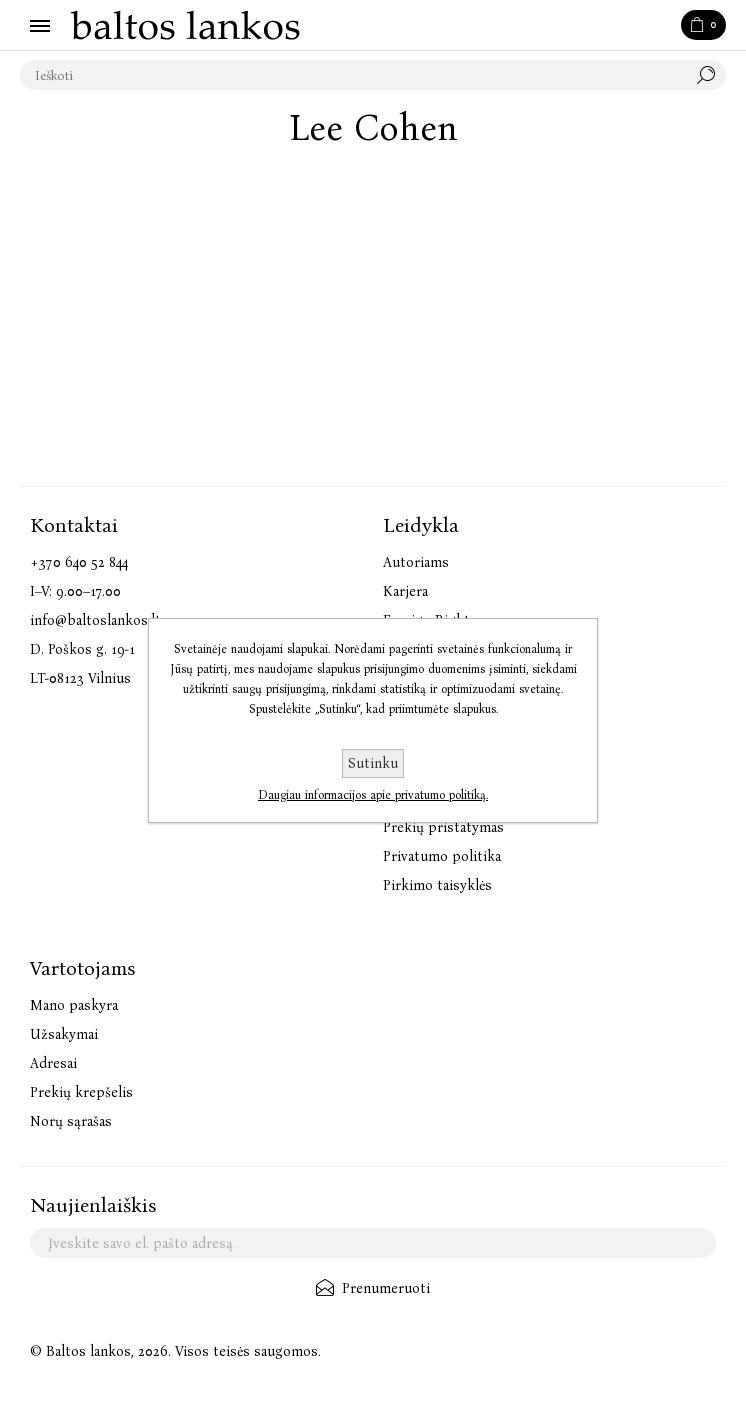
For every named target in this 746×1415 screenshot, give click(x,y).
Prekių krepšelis (81, 1092)
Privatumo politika (442, 856)
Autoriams (416, 562)
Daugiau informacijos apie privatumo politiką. (373, 795)
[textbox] (353, 75)
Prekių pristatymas (443, 827)
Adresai (53, 1063)
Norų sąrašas (71, 1121)
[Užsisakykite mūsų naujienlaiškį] (373, 1243)
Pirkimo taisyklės (437, 885)
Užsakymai (64, 1034)
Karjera (405, 591)
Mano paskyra (74, 1005)
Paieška (711, 75)
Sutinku (373, 763)
